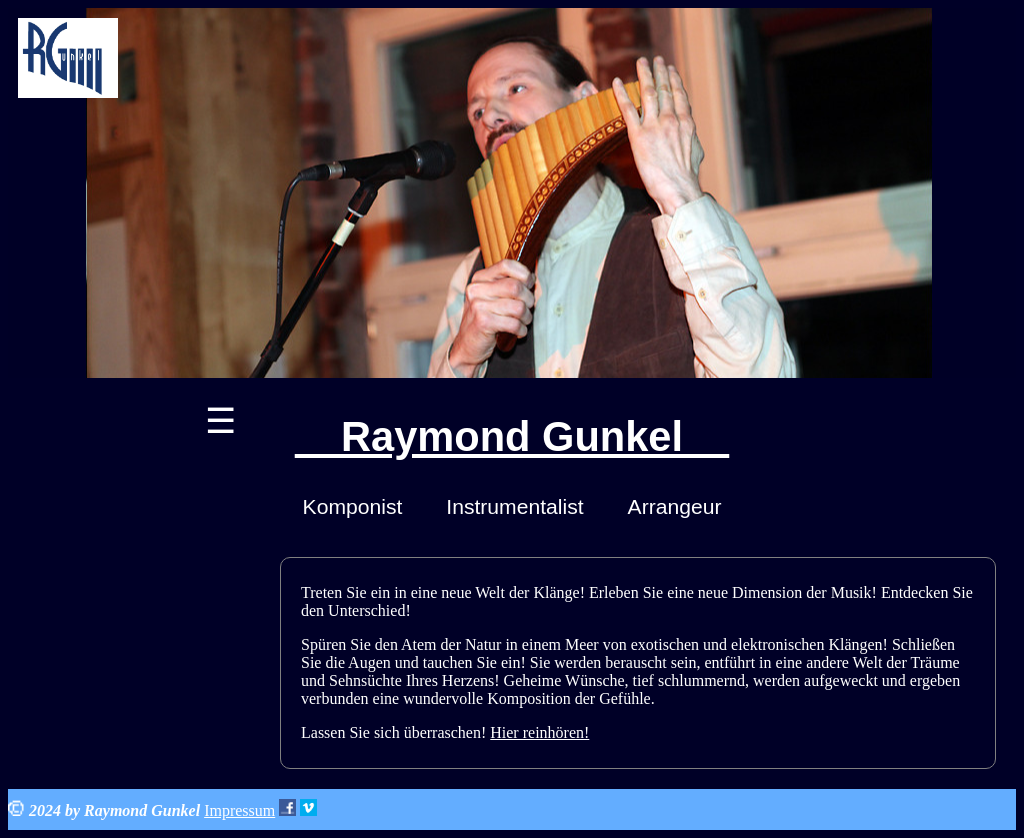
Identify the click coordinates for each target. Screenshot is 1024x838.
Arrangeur (675, 506)
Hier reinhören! (539, 732)
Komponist (353, 506)
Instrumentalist (514, 506)
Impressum (239, 810)
